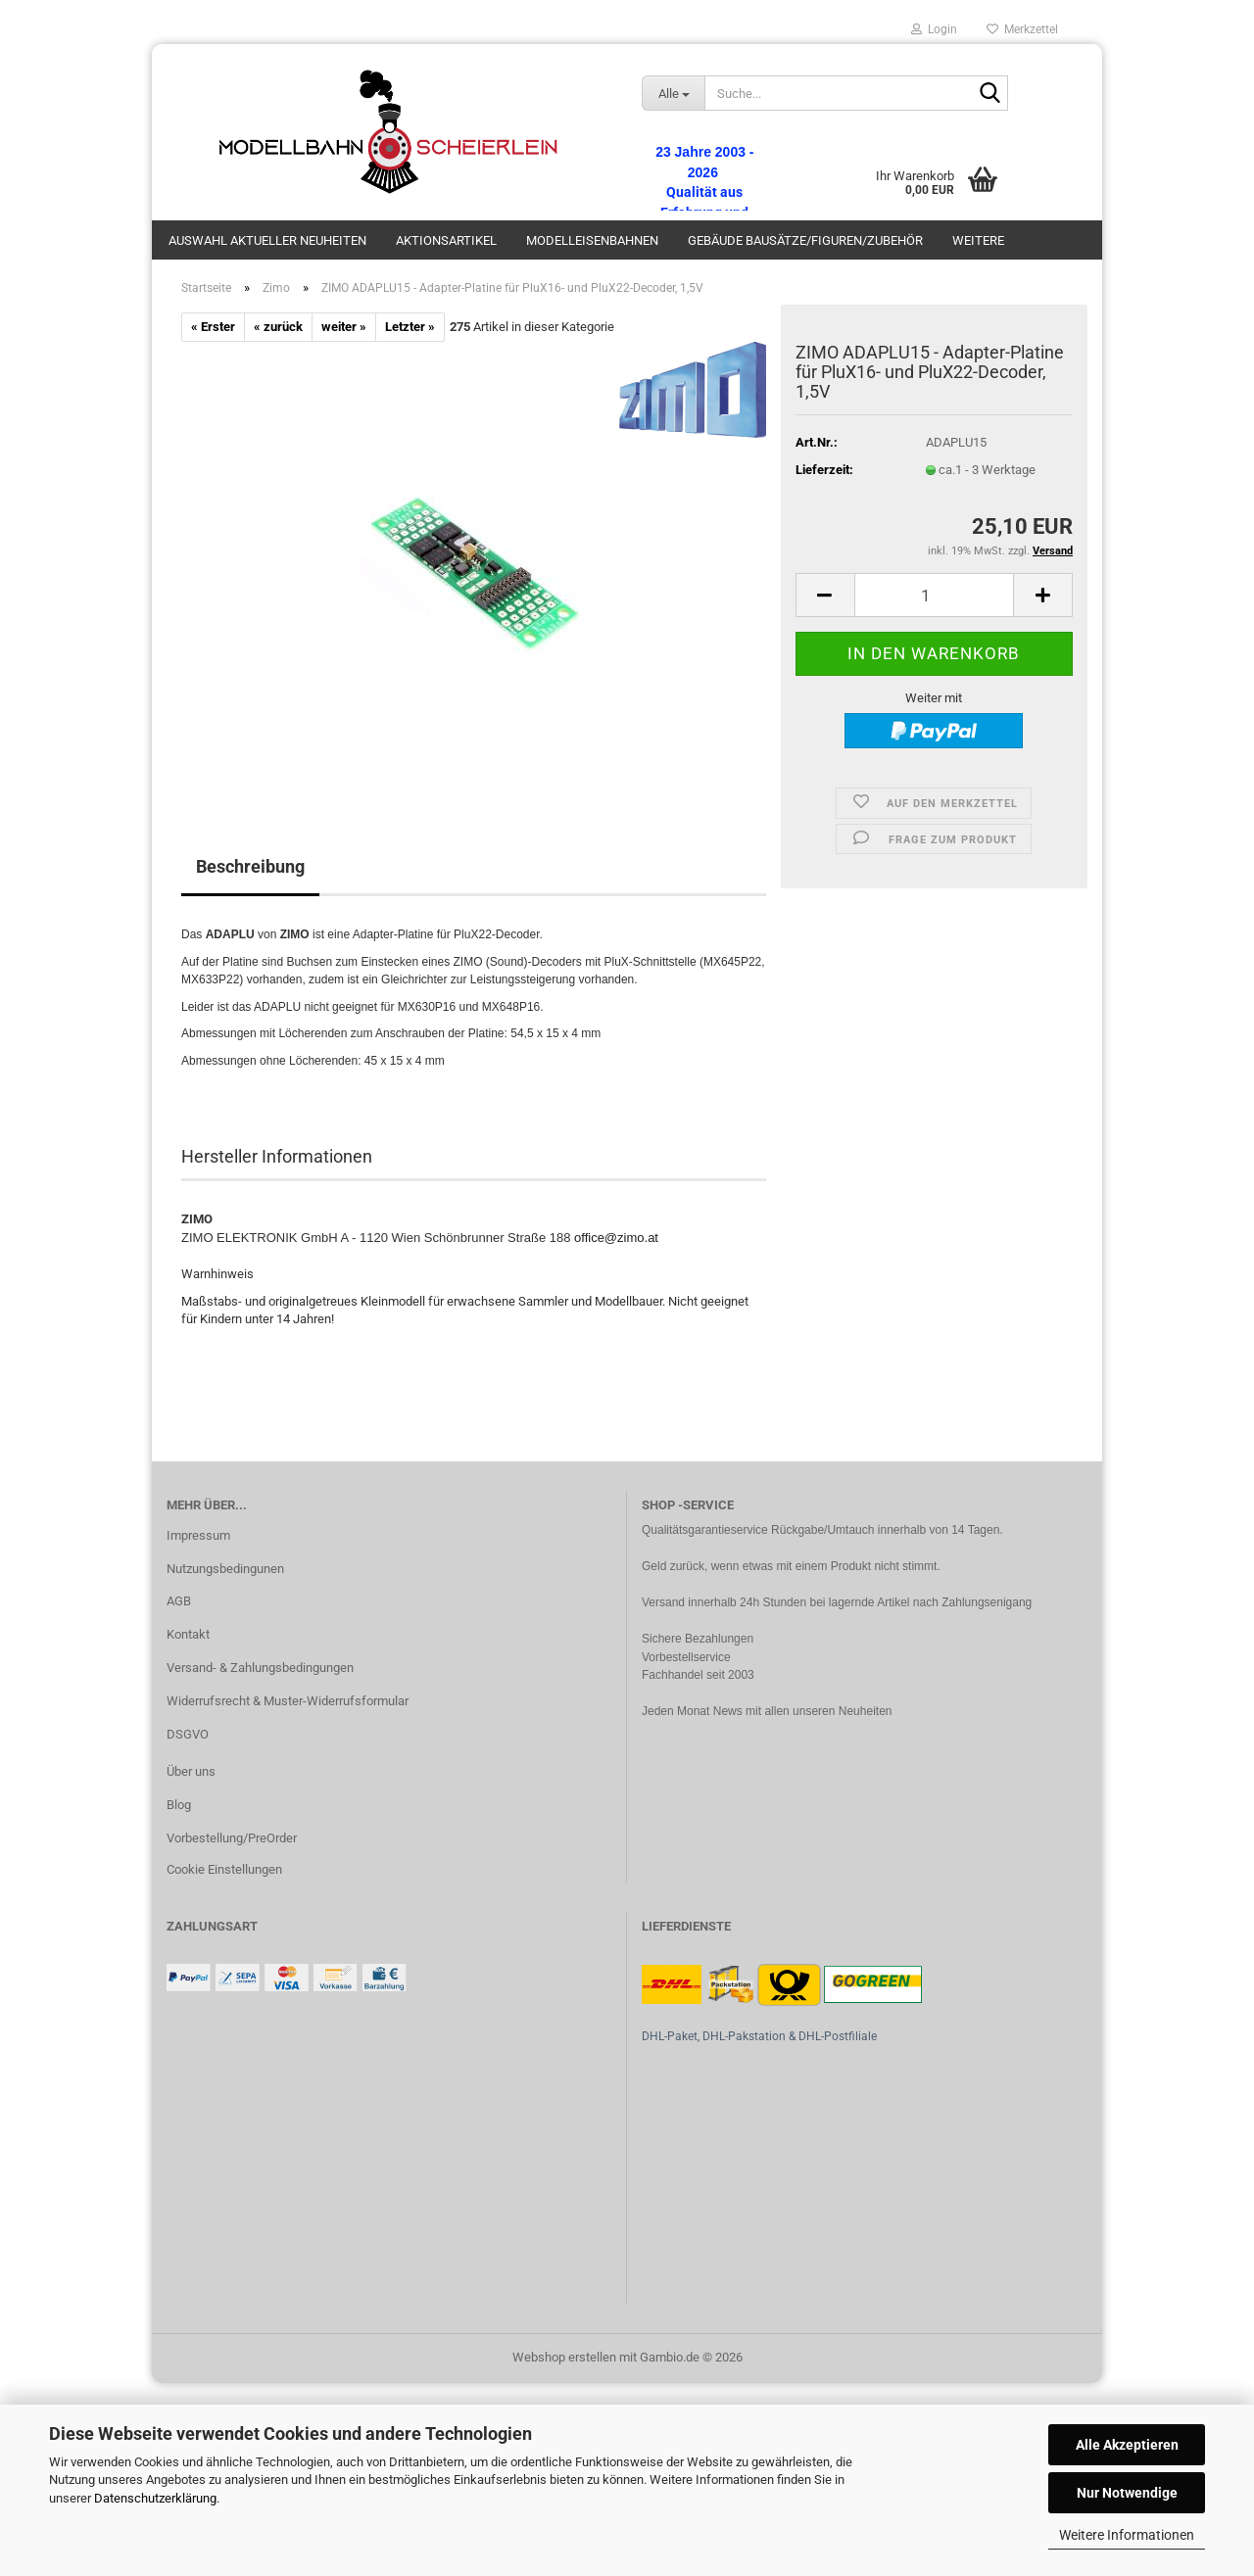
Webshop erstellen (564, 2357)
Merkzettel (1022, 29)
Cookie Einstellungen (224, 1869)
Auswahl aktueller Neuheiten (267, 240)
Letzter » (410, 326)
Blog (179, 1804)
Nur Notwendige (1127, 2493)
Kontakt (188, 1634)
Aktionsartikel (446, 240)
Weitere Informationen (1126, 2535)
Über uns (191, 1771)
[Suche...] (673, 93)
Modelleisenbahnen (592, 240)
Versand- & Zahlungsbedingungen (260, 1667)
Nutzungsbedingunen (225, 1568)
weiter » (343, 326)
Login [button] (934, 29)
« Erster (213, 326)
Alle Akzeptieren (1127, 2445)
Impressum (198, 1535)
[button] (825, 595)
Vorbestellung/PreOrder (232, 1838)
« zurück (278, 326)
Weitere (978, 240)
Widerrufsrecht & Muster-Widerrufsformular (288, 1700)
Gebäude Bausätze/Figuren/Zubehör (805, 240)
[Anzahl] (934, 595)
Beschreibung (250, 866)
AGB (179, 1601)
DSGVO (188, 1734)
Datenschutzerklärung (155, 2498)
